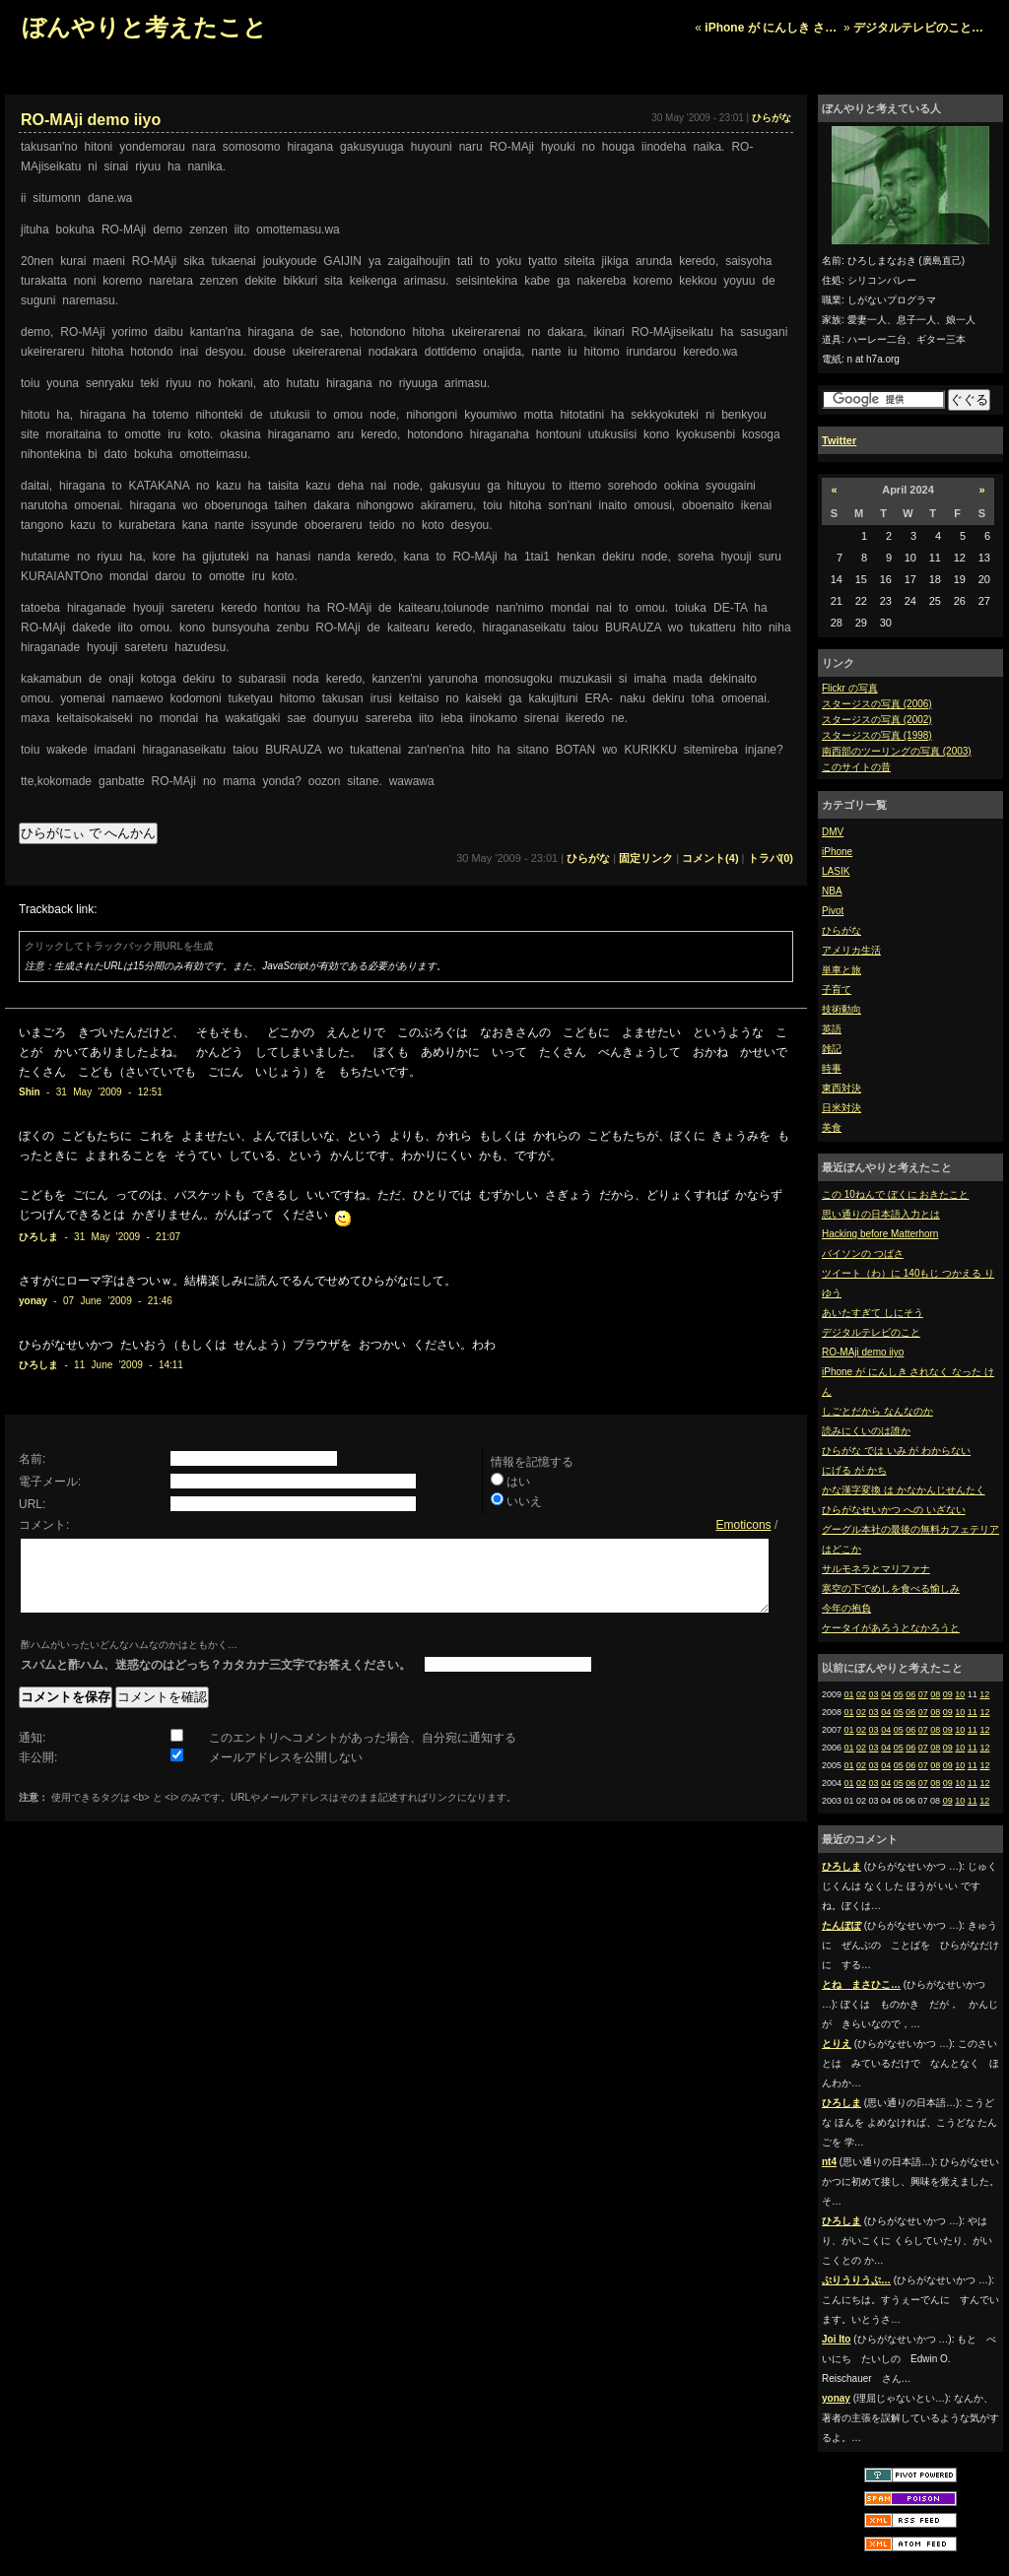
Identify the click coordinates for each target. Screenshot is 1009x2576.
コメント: (44, 1525)
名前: (32, 1459)
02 (861, 1694)
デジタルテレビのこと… (918, 27)
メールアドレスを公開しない (286, 1772)
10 (960, 1694)
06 (910, 1694)
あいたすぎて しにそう (872, 1312)
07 (923, 1694)
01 (849, 1694)
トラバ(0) (770, 858)
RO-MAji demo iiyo (863, 1352)
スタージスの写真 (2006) (877, 703)
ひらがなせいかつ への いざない (894, 1509)
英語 (831, 1029)
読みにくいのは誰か (866, 1430)
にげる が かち (854, 1470)
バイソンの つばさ (863, 1253)
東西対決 (841, 1088)
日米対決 (841, 1107)
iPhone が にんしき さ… (771, 27)
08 (935, 1694)
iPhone (837, 851)
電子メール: (50, 1481)
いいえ (524, 1501)
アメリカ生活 (851, 950)
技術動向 (841, 1009)
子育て (836, 989)
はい (518, 1481)
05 (899, 1694)
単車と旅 (841, 969)
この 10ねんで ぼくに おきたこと (895, 1194)
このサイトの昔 (856, 766)
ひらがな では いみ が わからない (896, 1450)
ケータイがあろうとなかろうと (891, 1627)
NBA (832, 891)
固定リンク (646, 858)
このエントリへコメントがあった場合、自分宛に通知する (362, 1752)
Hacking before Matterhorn (880, 1233)
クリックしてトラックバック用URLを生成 (119, 946)
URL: (32, 1504)
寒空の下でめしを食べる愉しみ (891, 1588)
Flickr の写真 (850, 688)
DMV (832, 831)
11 (972, 1712)
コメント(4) (710, 858)
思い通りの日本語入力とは (881, 1214)
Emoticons (744, 1525)
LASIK (835, 871)
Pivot (832, 910)
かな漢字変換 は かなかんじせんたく (903, 1490)
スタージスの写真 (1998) (877, 735)
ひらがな (841, 930)
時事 (831, 1068)
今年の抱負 (846, 1608)
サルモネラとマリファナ (876, 1568)
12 (984, 1694)
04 (886, 1694)
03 (874, 1694)
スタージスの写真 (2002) (877, 719)
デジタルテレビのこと (871, 1332)
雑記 (831, 1048)
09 (948, 1694)
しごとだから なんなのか (877, 1411)
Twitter (839, 440)
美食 (831, 1127)
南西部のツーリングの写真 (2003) (897, 751)
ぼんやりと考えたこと (144, 27)
